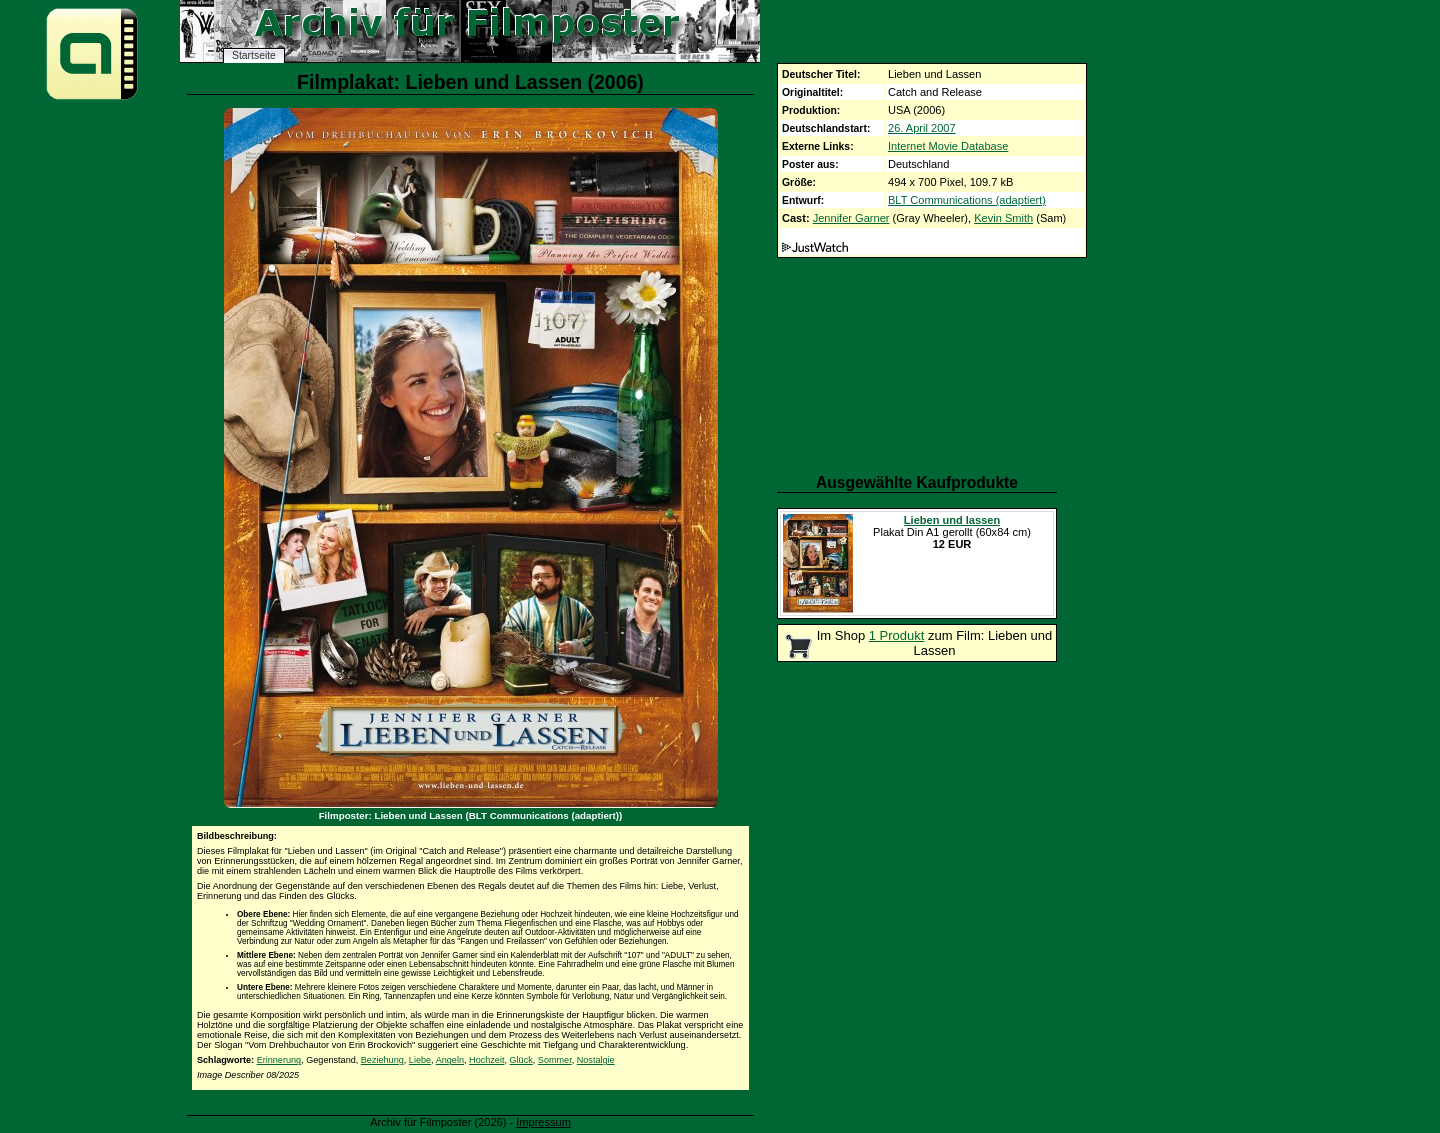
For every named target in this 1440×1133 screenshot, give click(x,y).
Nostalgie (596, 1060)
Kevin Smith (1003, 218)
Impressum (543, 1122)
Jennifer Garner (851, 218)
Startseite (254, 55)
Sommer (555, 1060)
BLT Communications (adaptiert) (967, 200)
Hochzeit (486, 1060)
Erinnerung (279, 1060)
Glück (521, 1060)
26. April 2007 (922, 128)
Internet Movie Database (948, 146)
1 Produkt (897, 635)
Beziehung (382, 1060)
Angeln (450, 1060)
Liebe (420, 1060)
